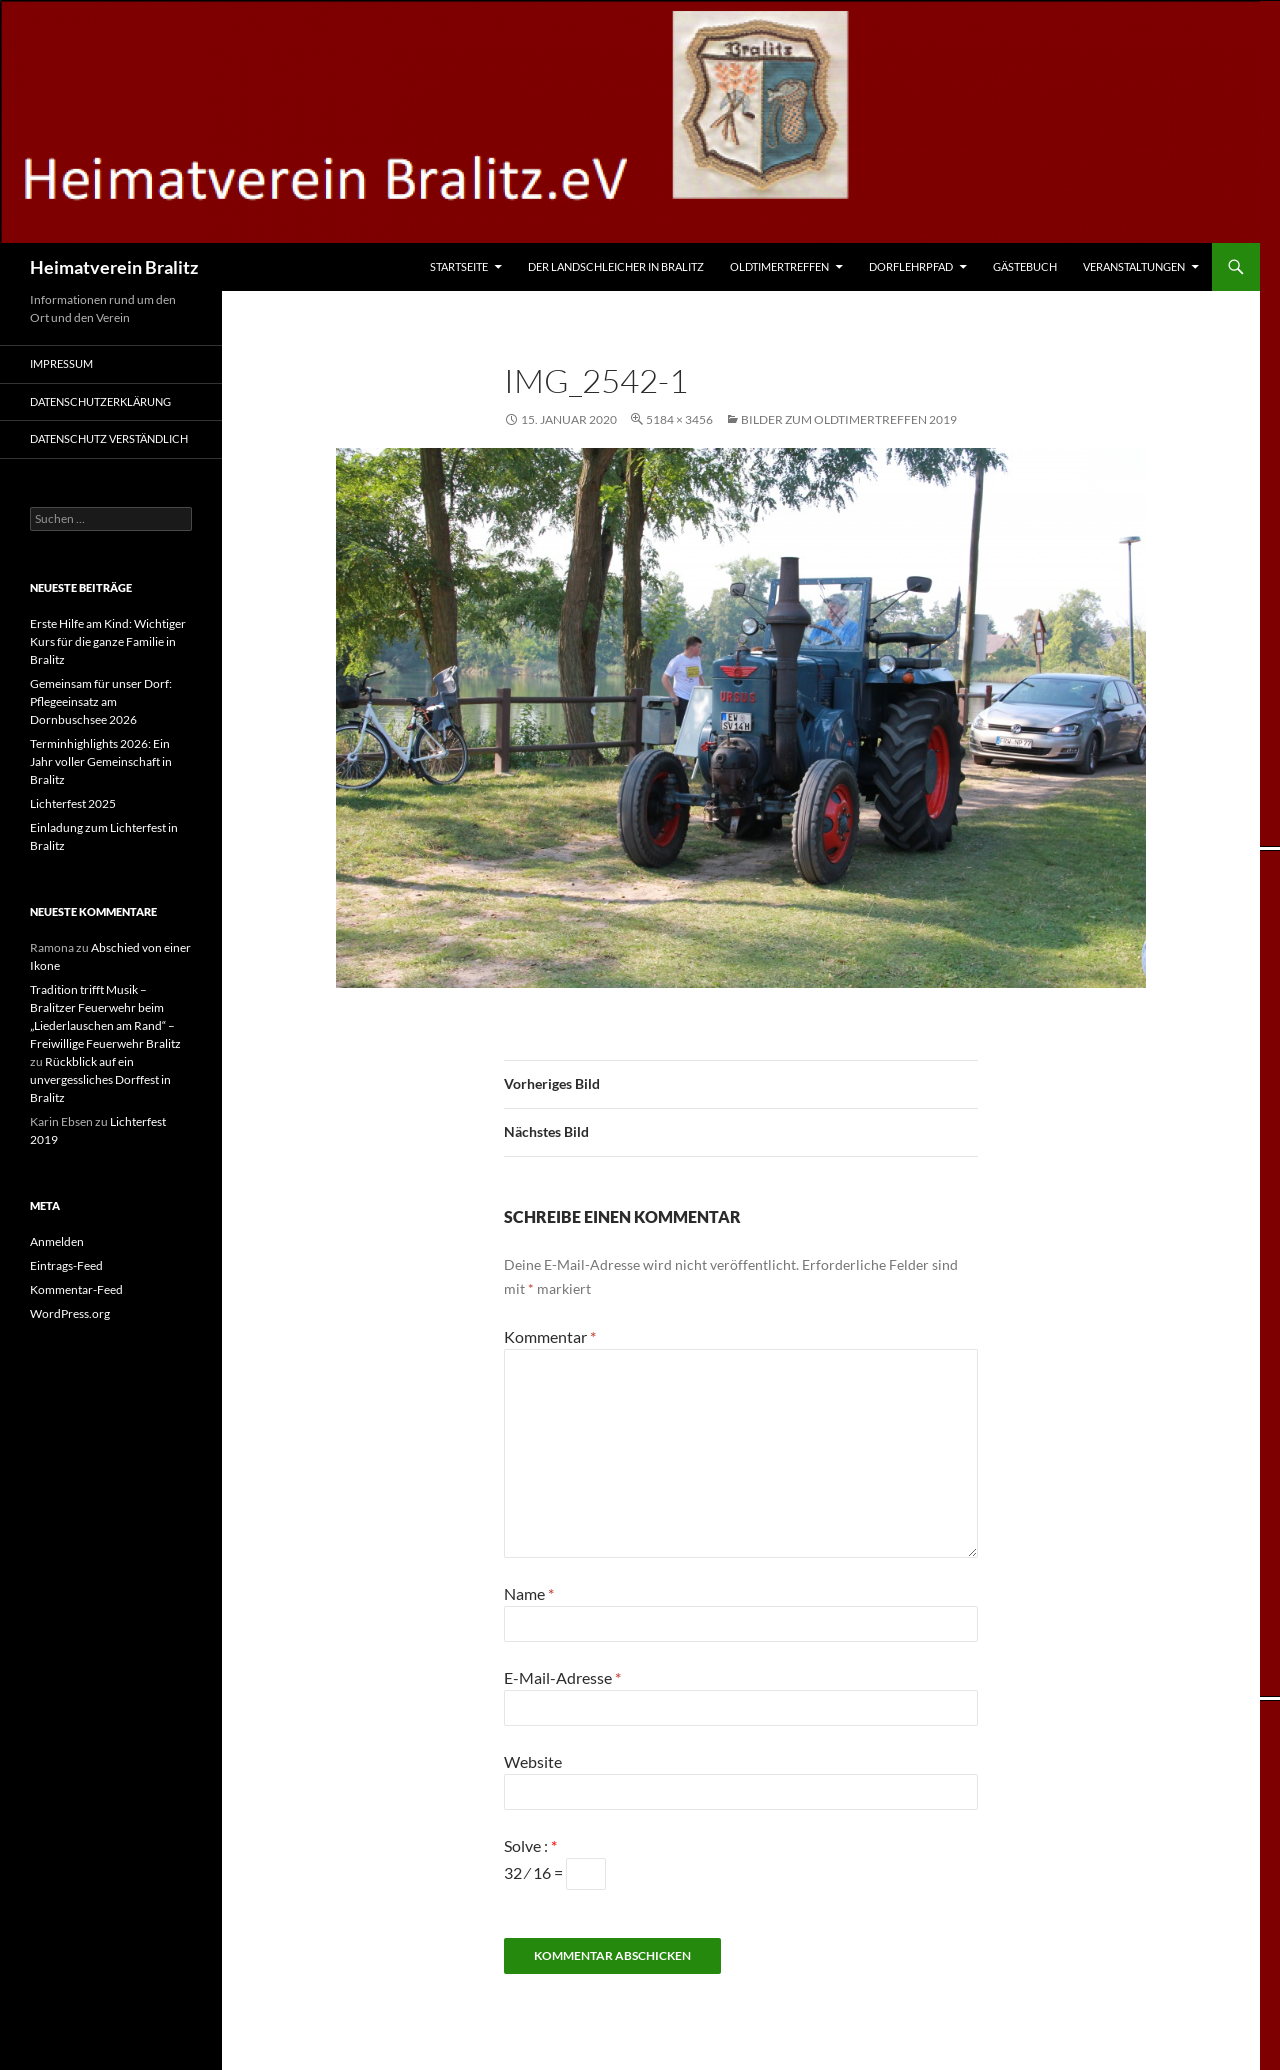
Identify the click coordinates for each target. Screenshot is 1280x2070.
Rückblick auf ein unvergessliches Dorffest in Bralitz (100, 1079)
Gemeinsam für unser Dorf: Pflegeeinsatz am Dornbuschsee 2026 (101, 701)
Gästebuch (1025, 266)
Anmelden (57, 1241)
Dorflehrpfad (911, 266)
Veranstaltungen (1134, 266)
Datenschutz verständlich (109, 438)
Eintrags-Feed (66, 1265)
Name (529, 1593)
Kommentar (550, 1336)
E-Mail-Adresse (562, 1677)
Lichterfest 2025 (73, 803)
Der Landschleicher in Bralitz (616, 266)
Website (533, 1761)
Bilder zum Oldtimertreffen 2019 (849, 419)
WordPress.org (70, 1313)
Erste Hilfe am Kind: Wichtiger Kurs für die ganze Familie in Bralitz (108, 641)
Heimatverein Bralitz (114, 267)
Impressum (61, 363)
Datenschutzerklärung (100, 401)
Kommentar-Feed (76, 1289)
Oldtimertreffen (779, 266)
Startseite (459, 266)
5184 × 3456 (679, 419)
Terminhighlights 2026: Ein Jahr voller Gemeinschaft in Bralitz (101, 761)
